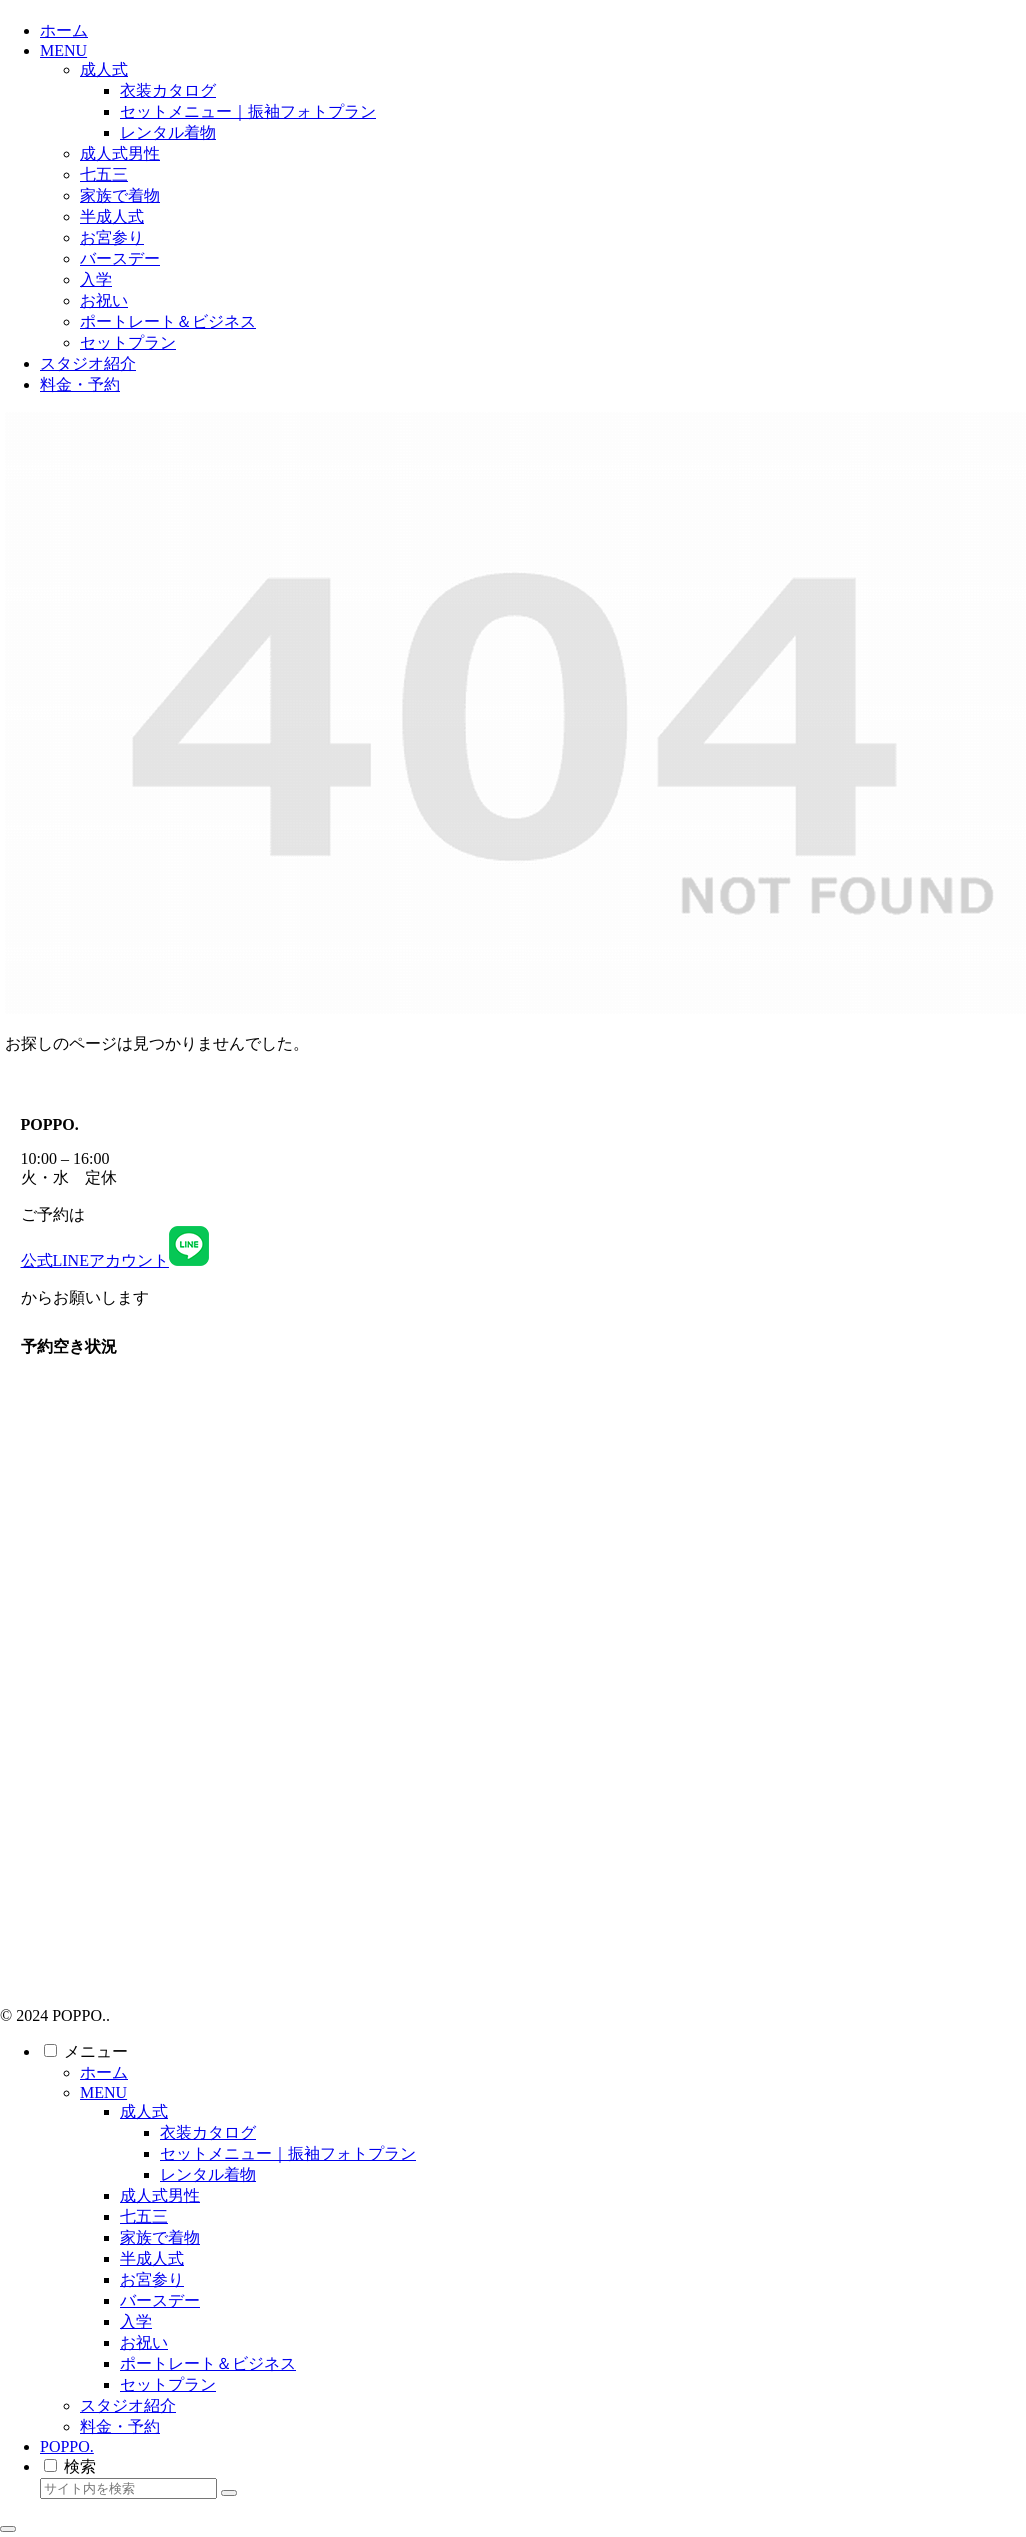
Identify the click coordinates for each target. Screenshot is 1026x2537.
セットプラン (168, 2384)
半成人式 (152, 2258)
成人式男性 (160, 2195)
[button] (229, 2493)
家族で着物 (160, 2237)
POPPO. (67, 2446)
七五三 (144, 2216)
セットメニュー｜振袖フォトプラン (288, 2153)
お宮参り (152, 2279)
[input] (128, 2488)
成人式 (144, 2111)
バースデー (160, 2300)
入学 (136, 2321)
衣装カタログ (208, 2132)
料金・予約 (120, 2426)
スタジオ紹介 (128, 2405)
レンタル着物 (208, 2174)
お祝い (144, 2342)
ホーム (104, 2072)
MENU (103, 2092)
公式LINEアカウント (115, 1260)
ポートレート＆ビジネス (208, 2363)
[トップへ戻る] (8, 2529)
